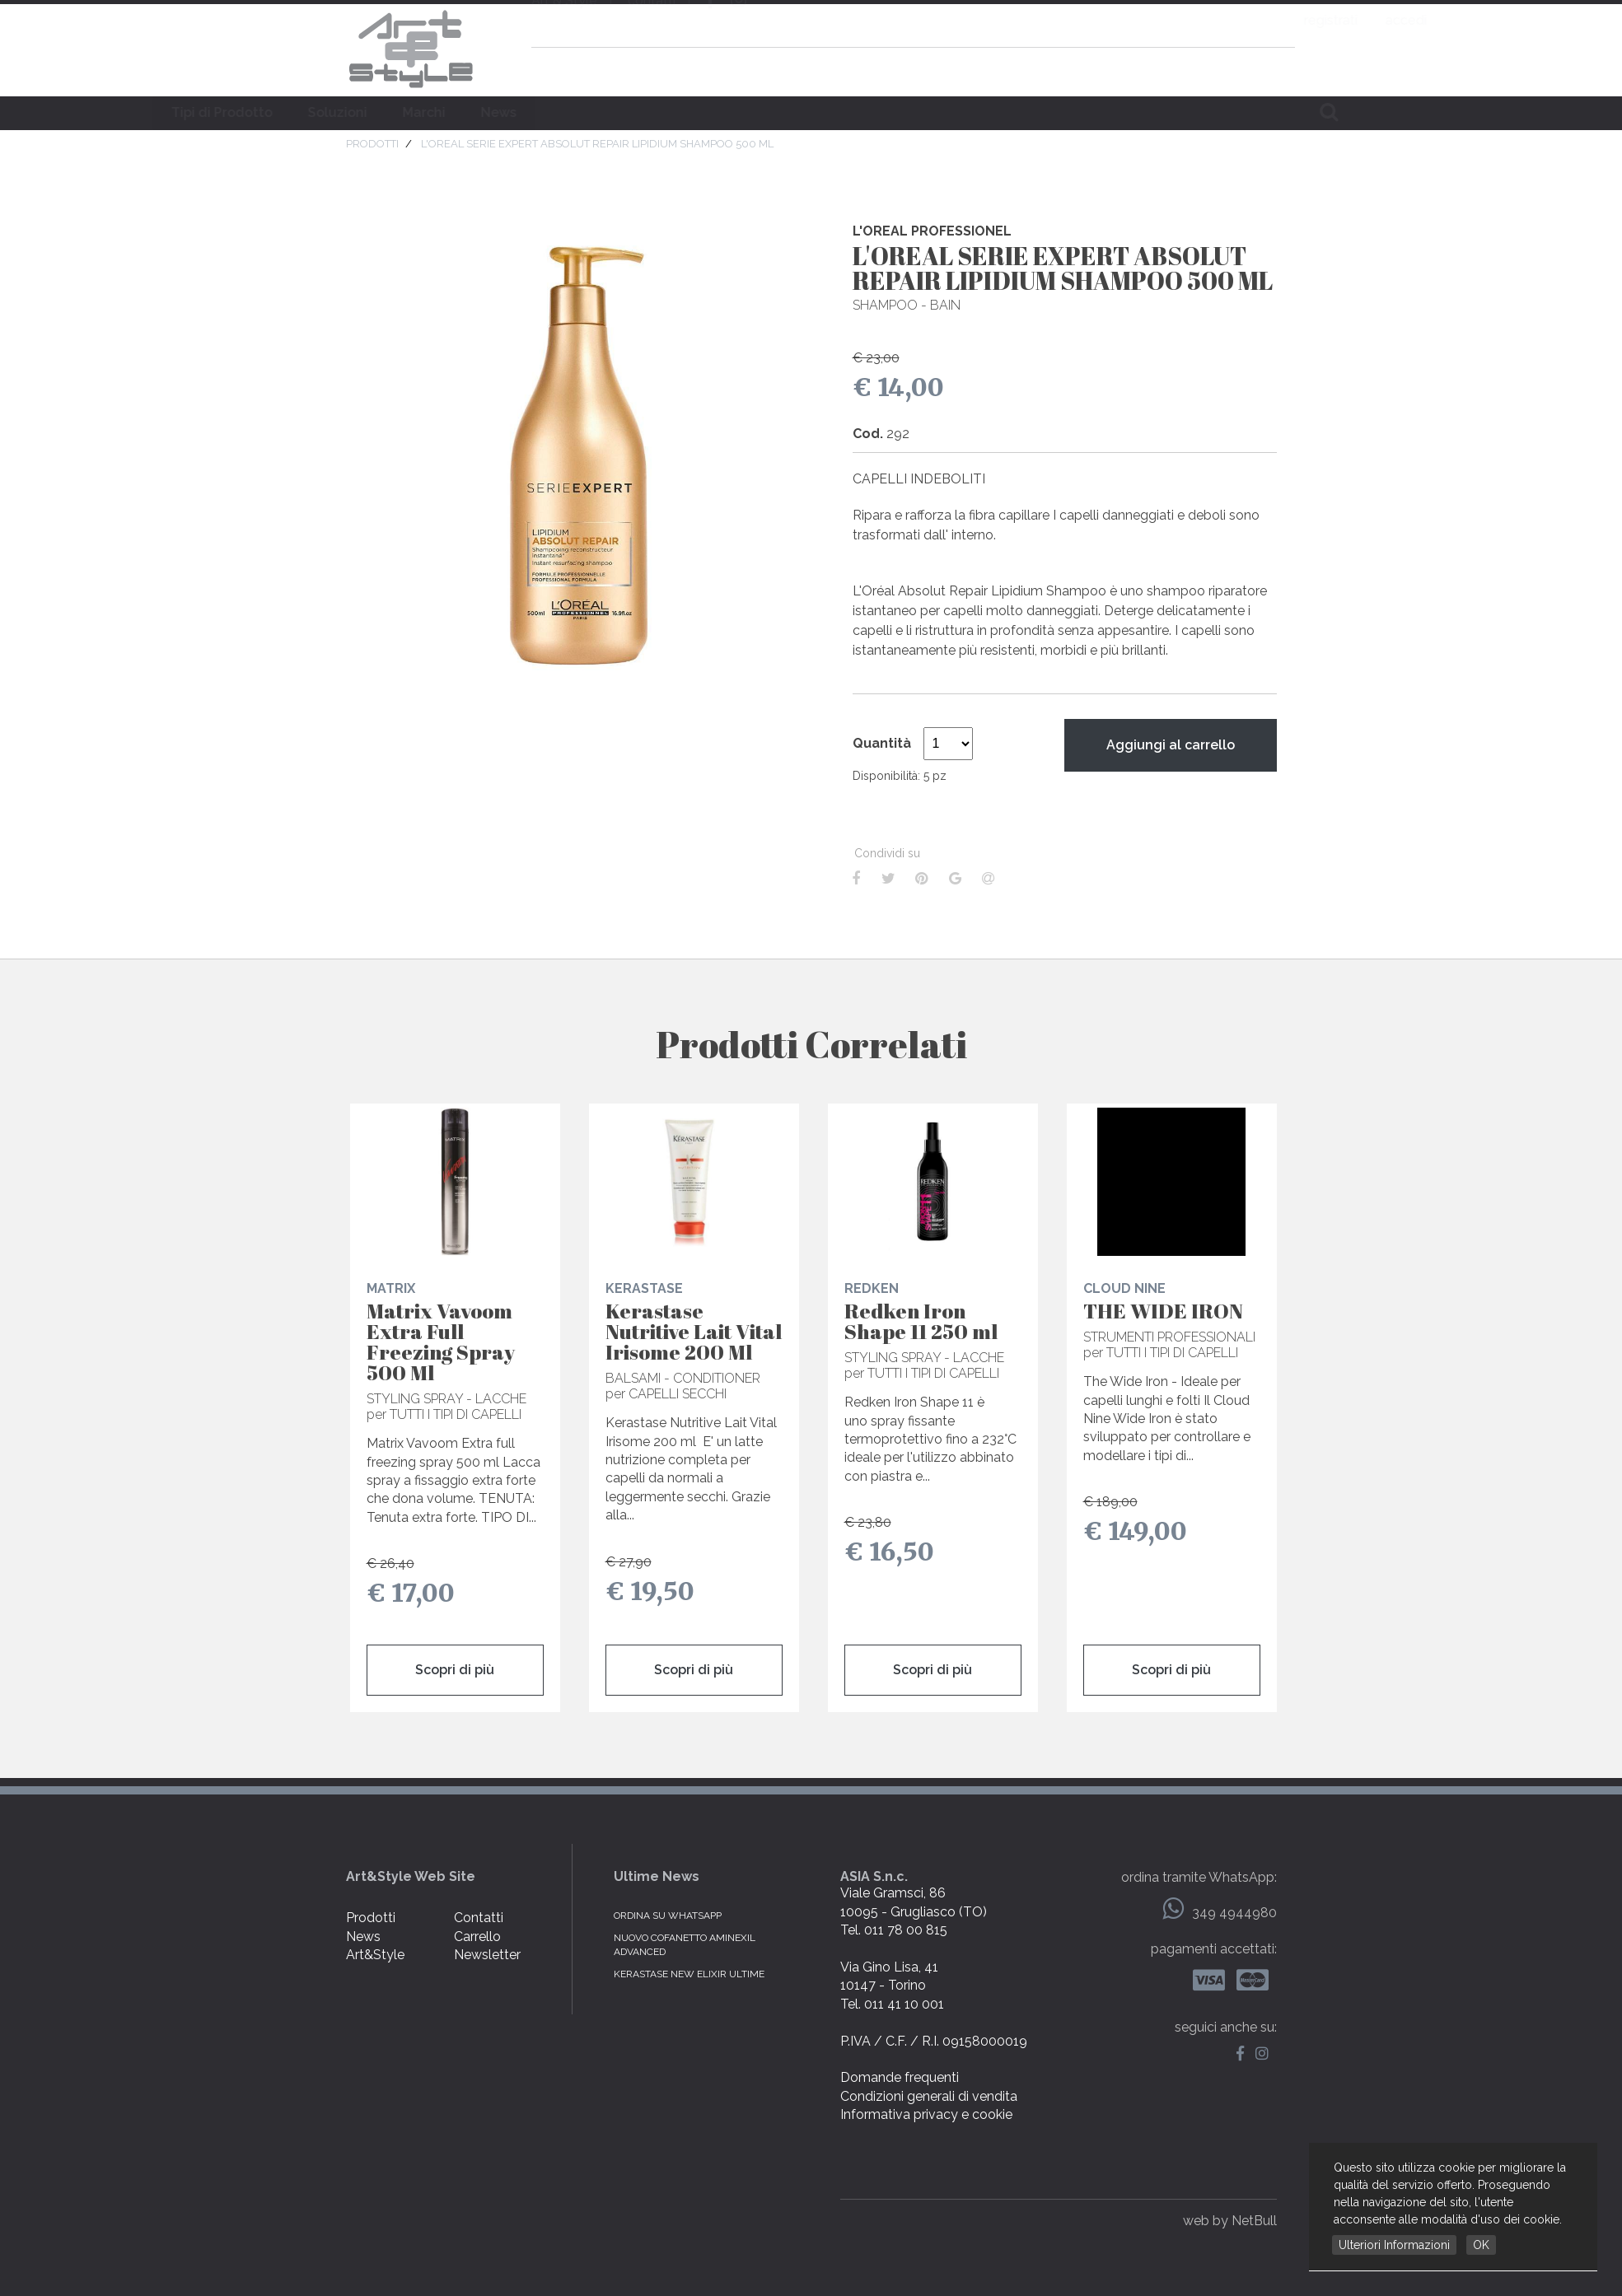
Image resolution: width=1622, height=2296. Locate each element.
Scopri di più (454, 1670)
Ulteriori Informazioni (1394, 2245)
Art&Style (375, 1954)
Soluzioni (693, 112)
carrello (1278, 69)
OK (1481, 2245)
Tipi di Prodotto (578, 112)
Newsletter (487, 1954)
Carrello (477, 1936)
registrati (1200, 20)
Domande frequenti (899, 2077)
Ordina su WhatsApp (668, 1915)
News (854, 112)
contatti (651, 22)
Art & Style (410, 49)
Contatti (478, 1917)
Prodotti (370, 1917)
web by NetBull (1230, 2220)
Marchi (780, 112)
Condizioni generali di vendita (928, 2096)
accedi (1275, 20)
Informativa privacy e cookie (926, 2114)
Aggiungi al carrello (1170, 745)
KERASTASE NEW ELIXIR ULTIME (689, 1974)
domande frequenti (1171, 69)
